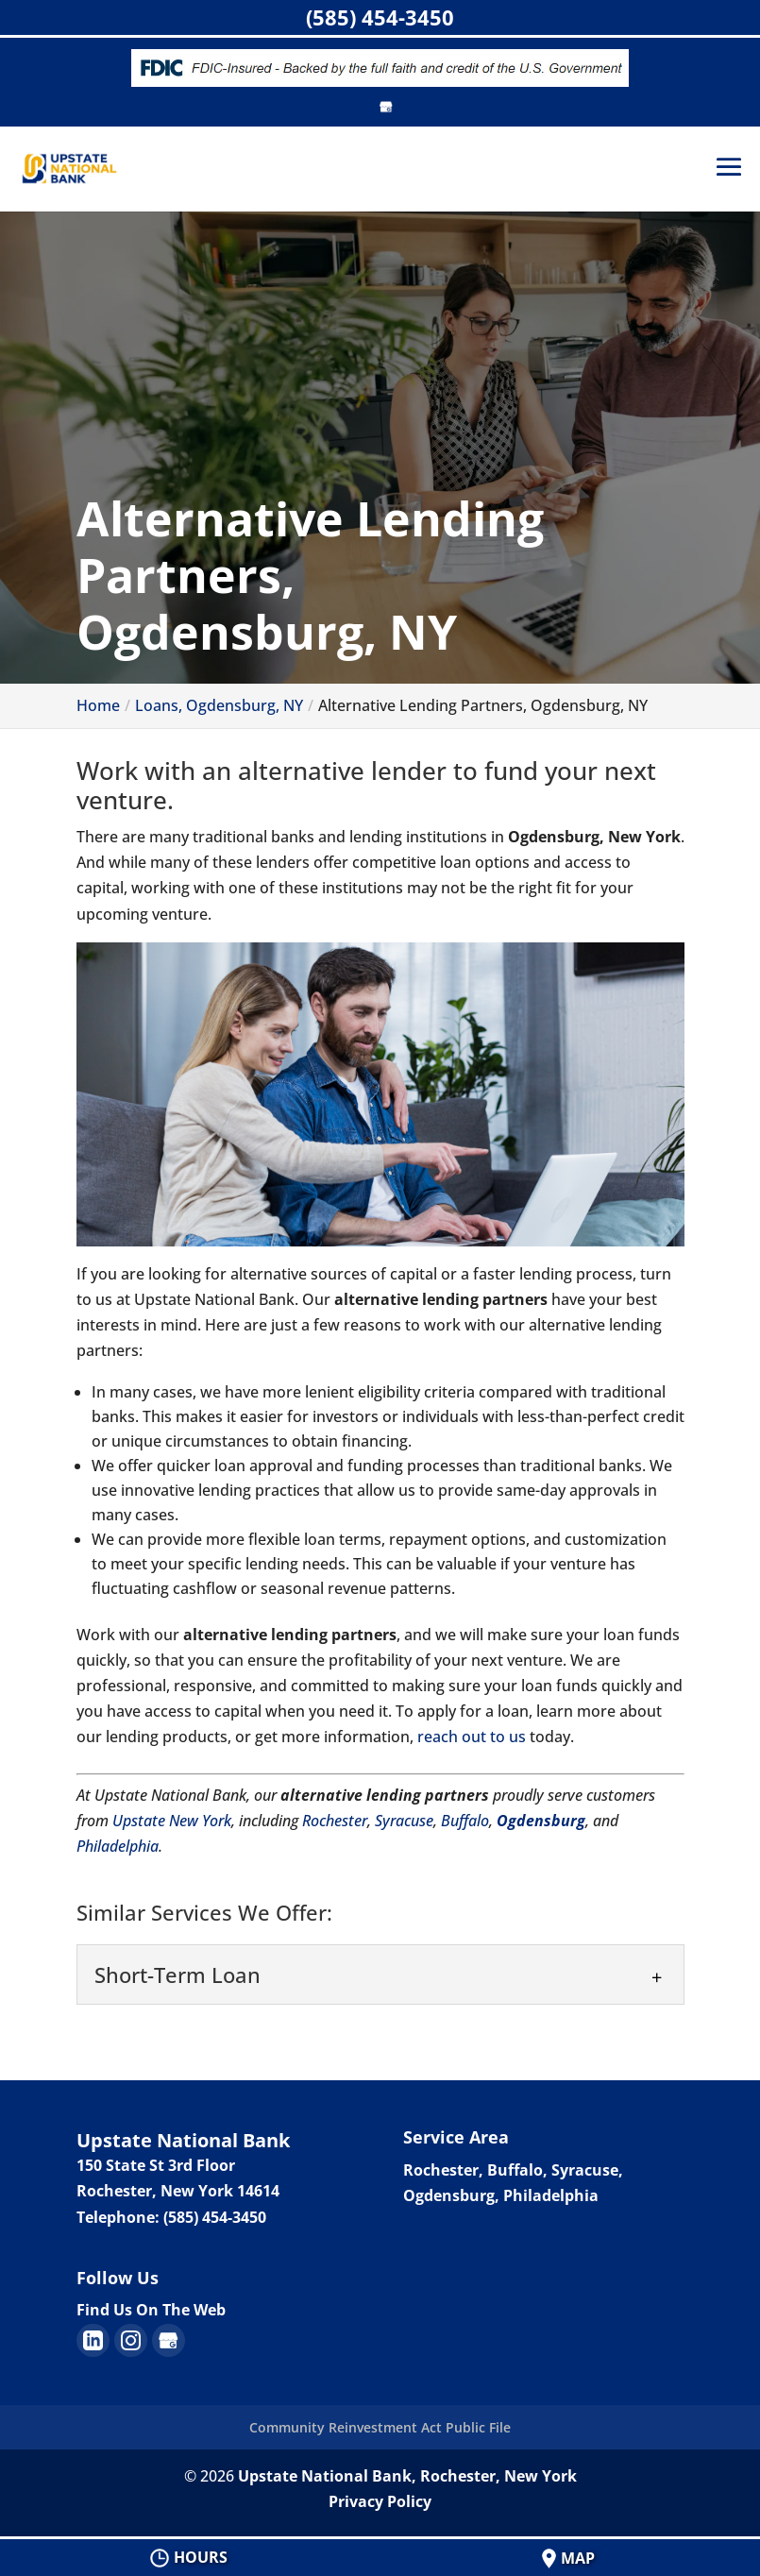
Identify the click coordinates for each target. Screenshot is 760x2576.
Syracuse (404, 1820)
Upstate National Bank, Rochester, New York (407, 2476)
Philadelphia (117, 1846)
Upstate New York (171, 1820)
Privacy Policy (380, 2501)
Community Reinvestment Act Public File (380, 2427)
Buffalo (465, 1820)
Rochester (334, 1820)
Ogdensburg (541, 1820)
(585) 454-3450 (380, 17)
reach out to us (471, 1736)
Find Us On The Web (151, 2309)
